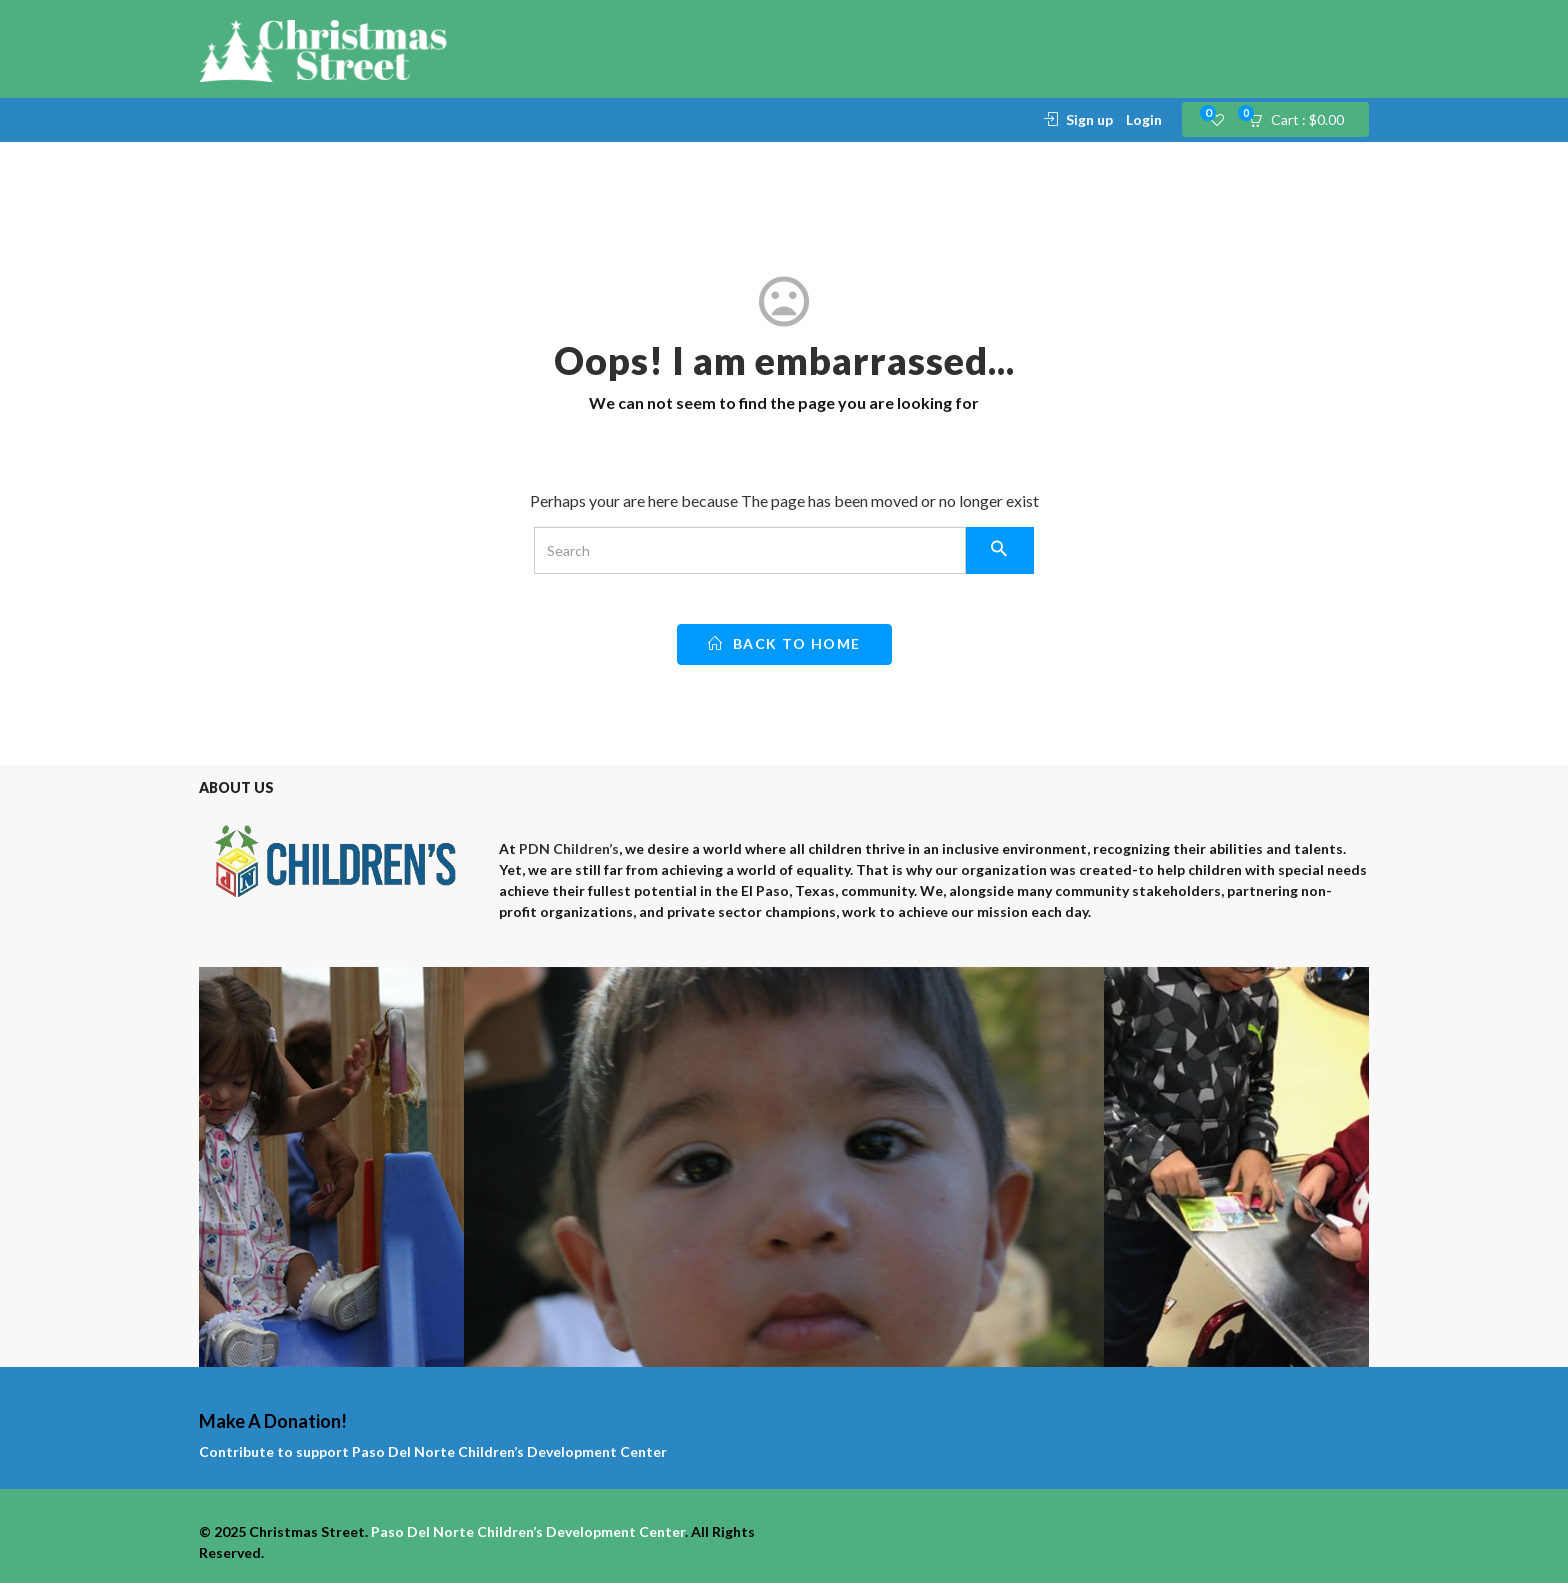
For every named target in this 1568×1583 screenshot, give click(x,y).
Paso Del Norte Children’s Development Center (509, 1451)
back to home (784, 643)
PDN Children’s (569, 848)
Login (1144, 119)
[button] (1302, 120)
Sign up (1089, 119)
